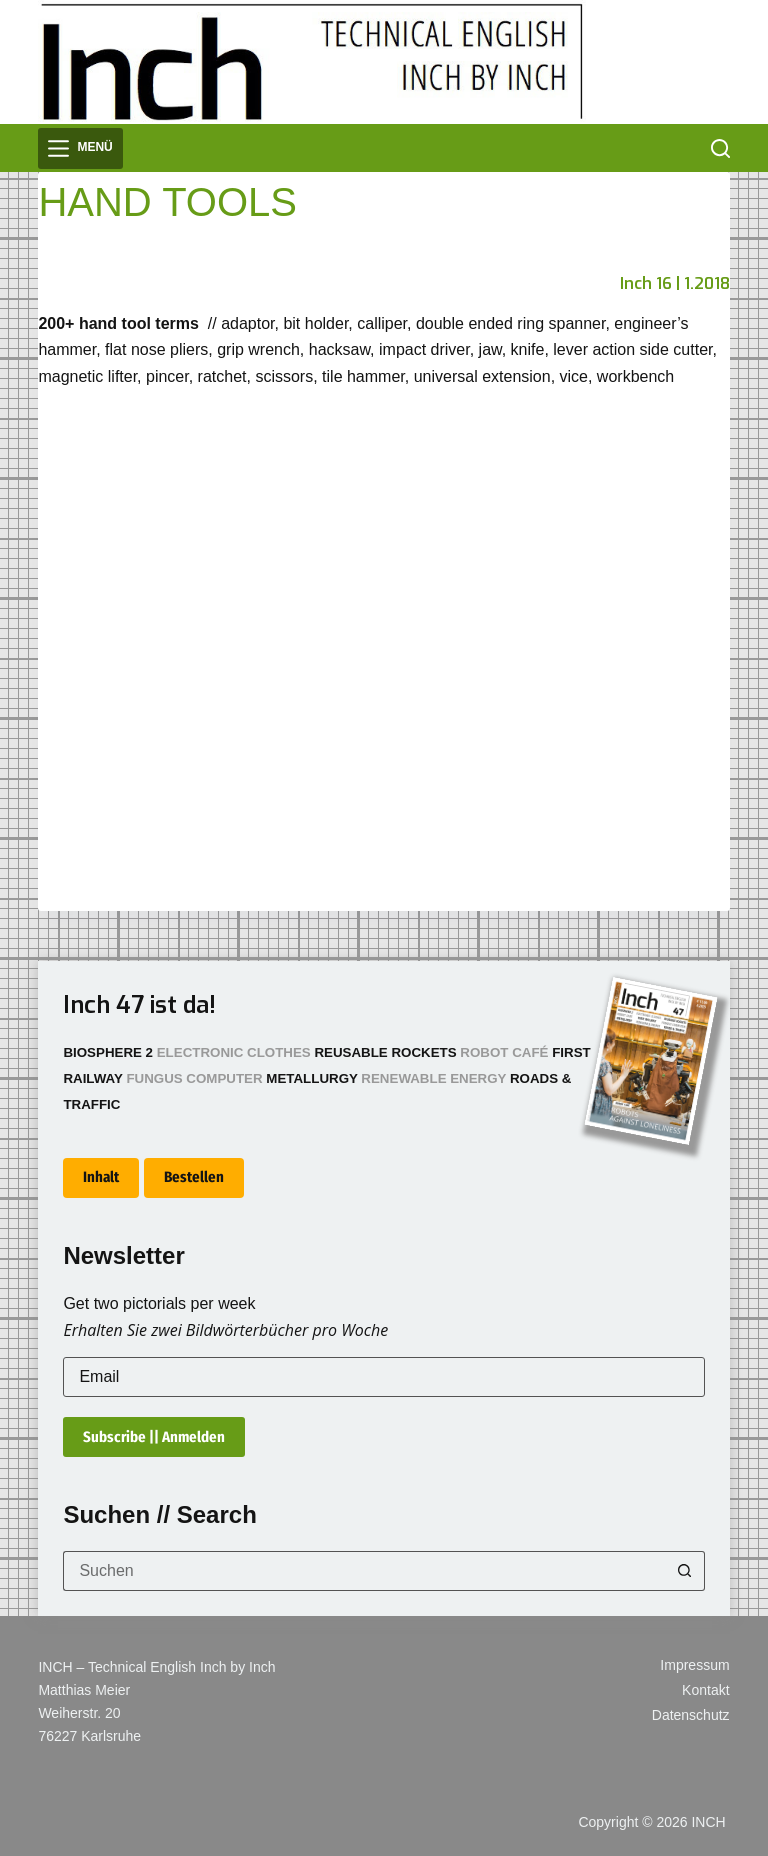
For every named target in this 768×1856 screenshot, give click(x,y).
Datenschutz (691, 1715)
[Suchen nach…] (363, 1571)
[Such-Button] (685, 1571)
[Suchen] (720, 148)
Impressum (694, 1665)
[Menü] (80, 148)
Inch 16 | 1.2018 (675, 283)
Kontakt (705, 1690)
